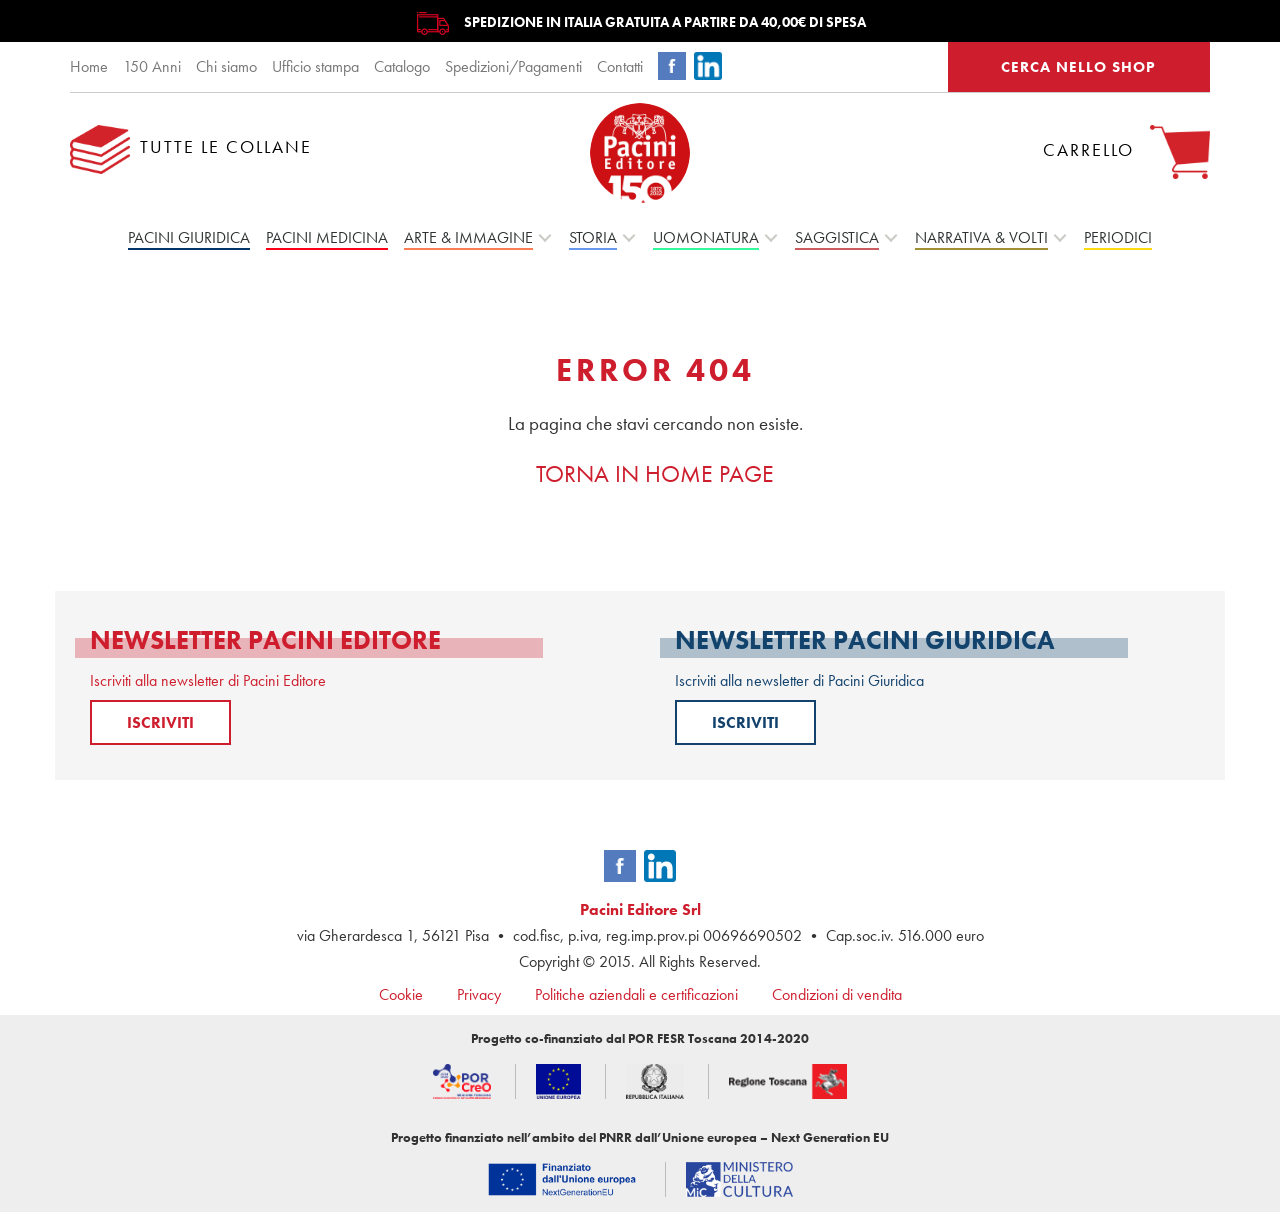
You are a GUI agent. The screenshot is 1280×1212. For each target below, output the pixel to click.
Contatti (620, 66)
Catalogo (402, 66)
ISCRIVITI (160, 722)
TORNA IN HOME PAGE (655, 473)
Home (89, 66)
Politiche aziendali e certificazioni (636, 994)
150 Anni (152, 66)
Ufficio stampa (315, 66)
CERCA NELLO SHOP (1078, 67)
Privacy (479, 994)
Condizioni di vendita (837, 994)
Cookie (401, 994)
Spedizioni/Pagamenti (513, 66)
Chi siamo (226, 66)
